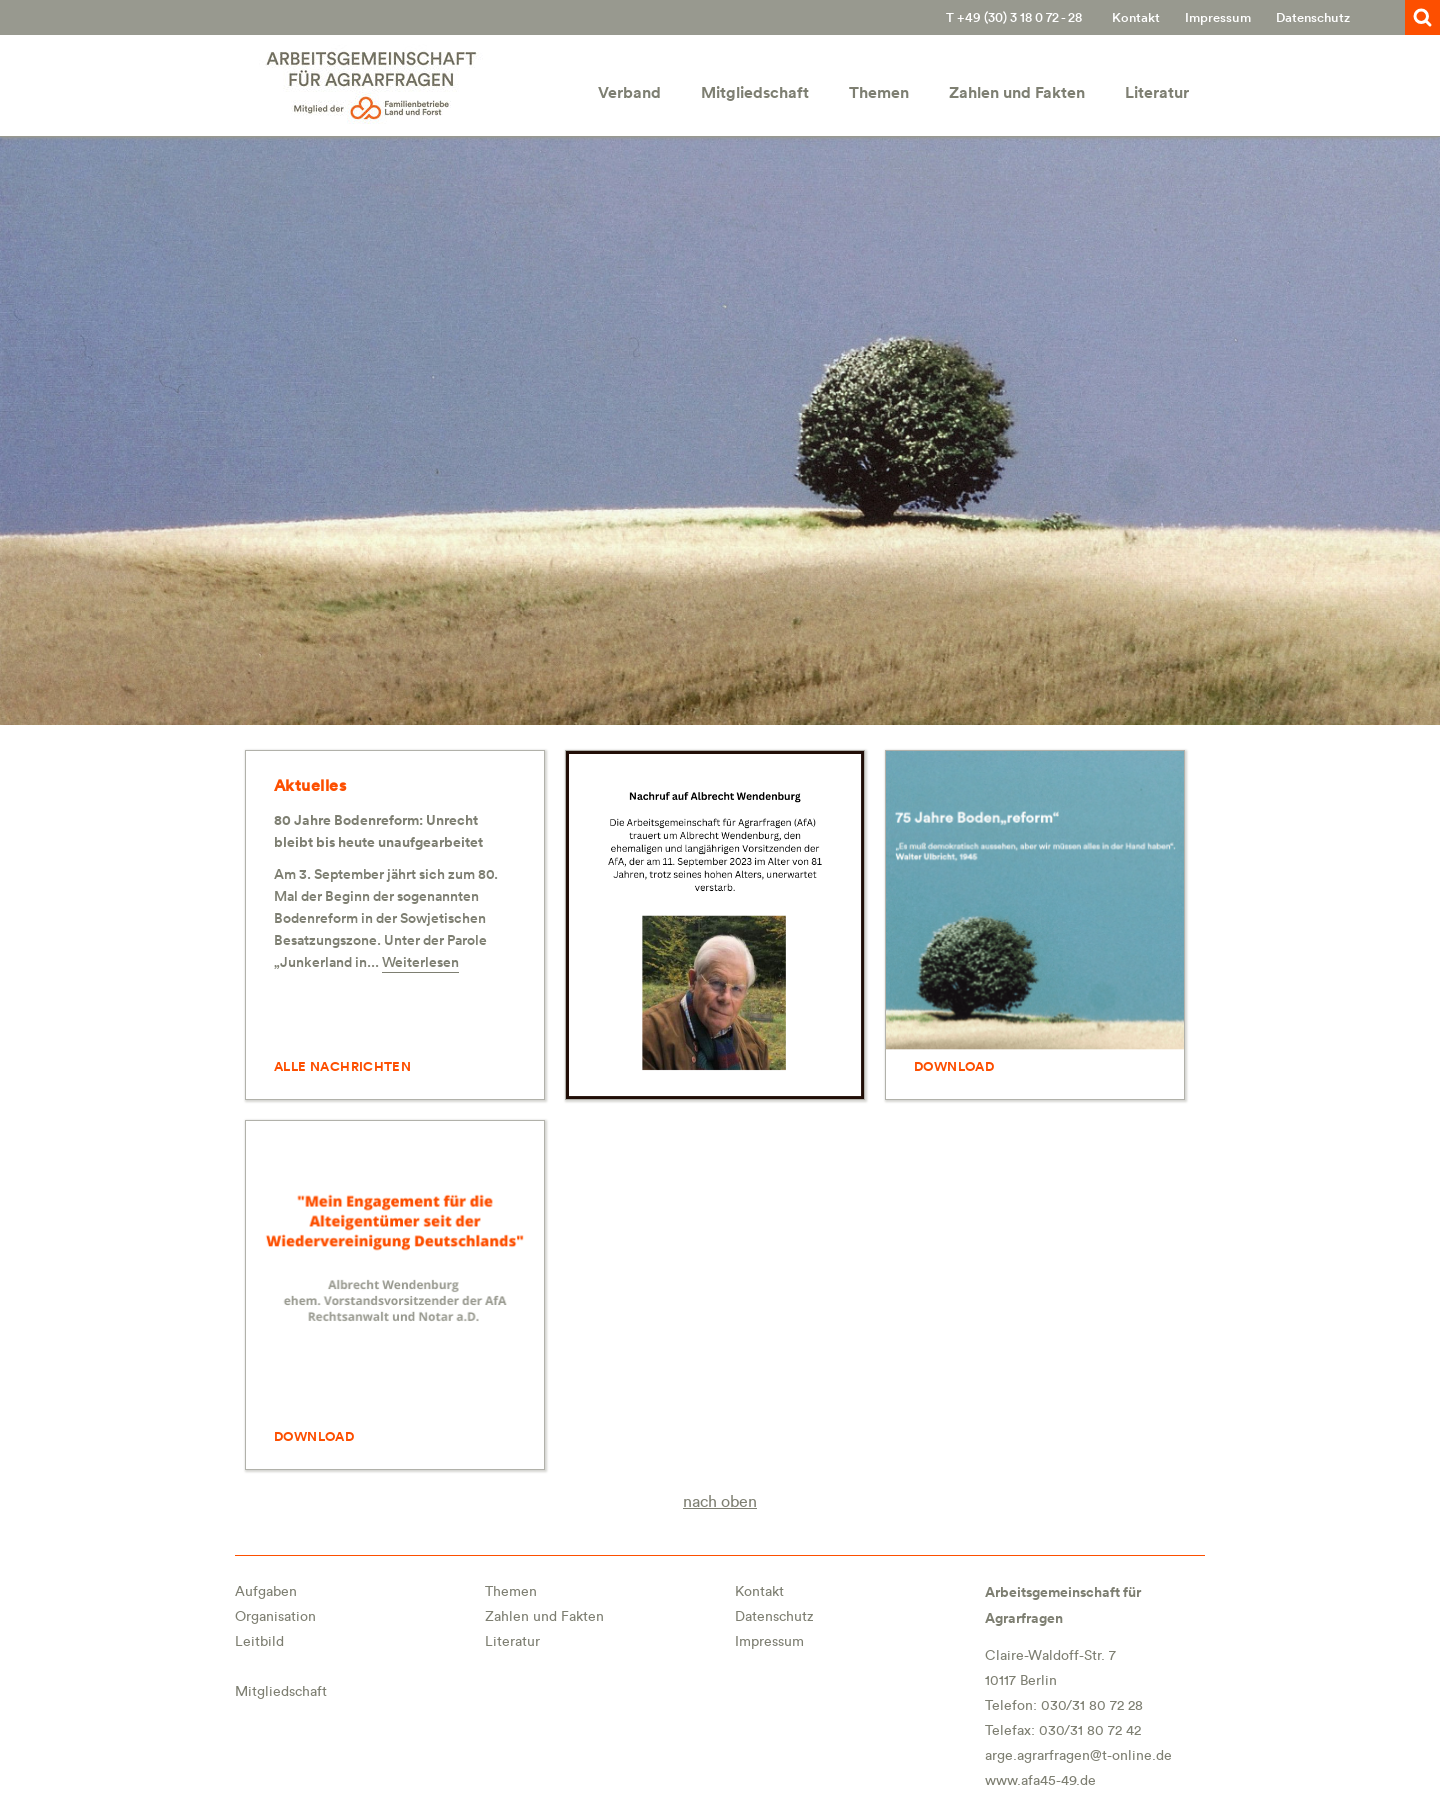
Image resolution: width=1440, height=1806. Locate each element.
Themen (879, 92)
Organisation (275, 1617)
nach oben (720, 1502)
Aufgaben (266, 1592)
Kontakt (1136, 17)
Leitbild (259, 1642)
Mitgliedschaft (755, 92)
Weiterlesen (420, 962)
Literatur (1157, 92)
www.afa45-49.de (1040, 1781)
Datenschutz (1313, 17)
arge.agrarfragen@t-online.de (1078, 1756)
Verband (629, 92)
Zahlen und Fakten (1017, 92)
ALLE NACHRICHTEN (342, 1067)
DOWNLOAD (954, 1067)
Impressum (1218, 17)
